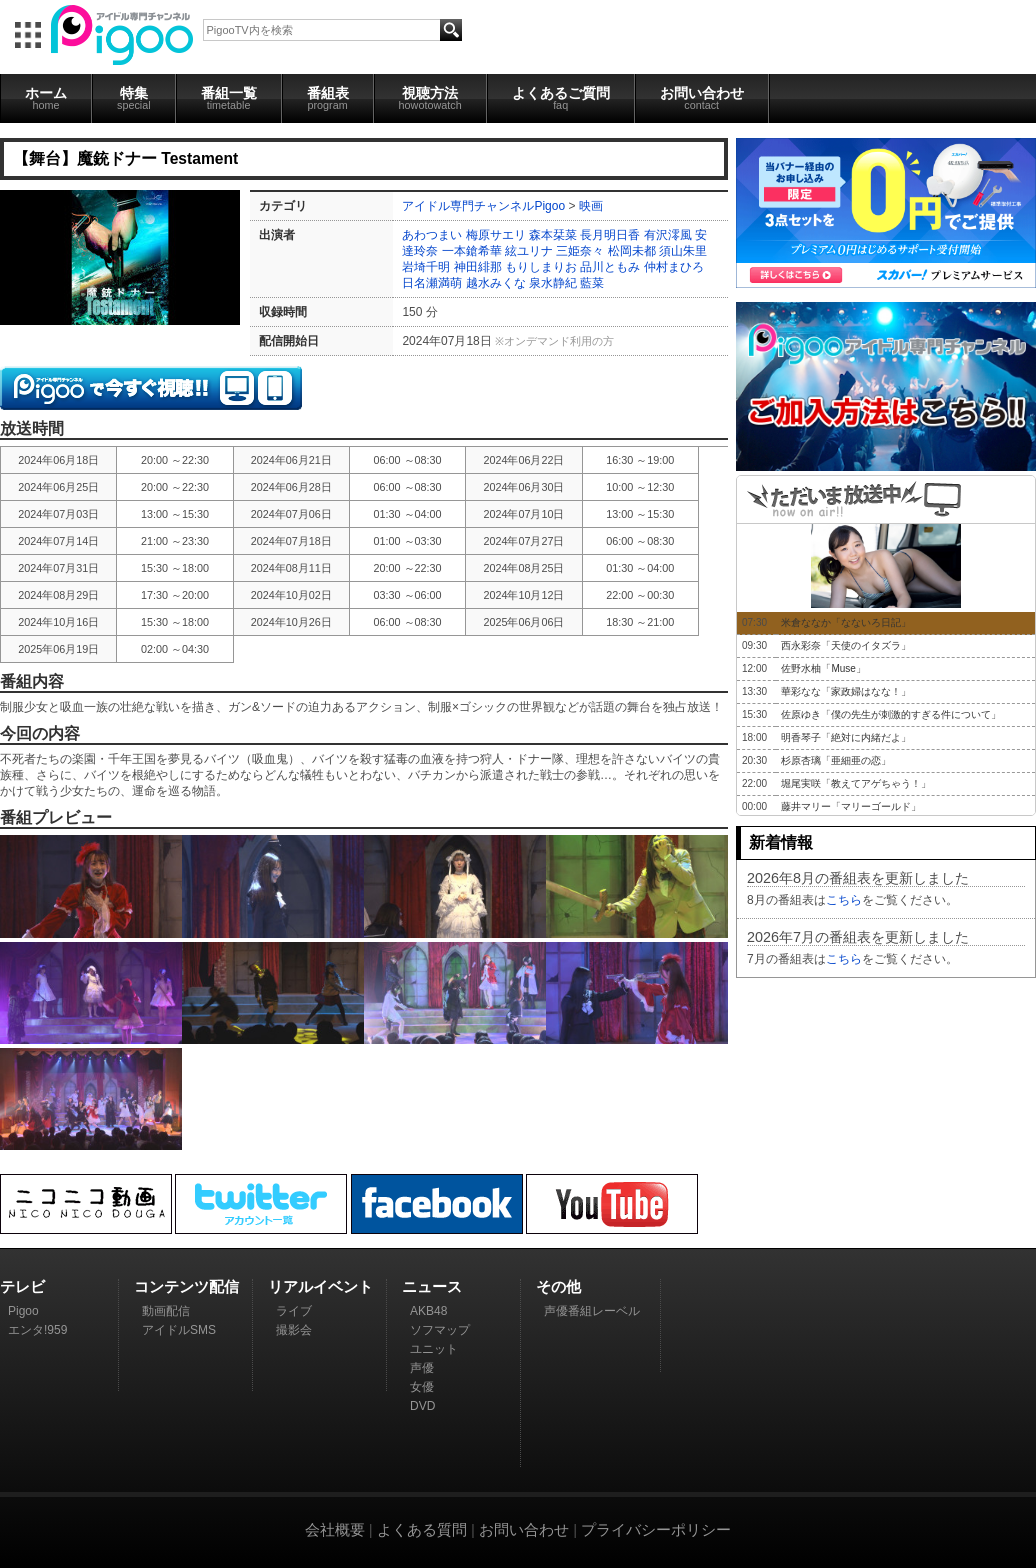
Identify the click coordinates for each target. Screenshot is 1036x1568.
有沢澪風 (668, 235)
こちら (844, 900)
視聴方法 (430, 98)
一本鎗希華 (472, 251)
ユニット (434, 1349)
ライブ (294, 1311)
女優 (422, 1387)
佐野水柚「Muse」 (823, 668)
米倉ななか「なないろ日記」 (846, 622)
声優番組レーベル (592, 1311)
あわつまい (432, 235)
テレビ (22, 1286)
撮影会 (294, 1330)
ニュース (432, 1286)
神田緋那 (478, 267)
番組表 (328, 98)
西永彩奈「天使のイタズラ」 (846, 645)
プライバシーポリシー (656, 1529)
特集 (134, 98)
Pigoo (23, 1311)
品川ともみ (610, 267)
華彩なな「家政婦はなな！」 (846, 691)
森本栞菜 (553, 235)
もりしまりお (541, 267)
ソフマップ (440, 1330)
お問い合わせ (702, 98)
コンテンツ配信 (186, 1286)
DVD (422, 1406)
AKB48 (428, 1311)
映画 (591, 206)
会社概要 (335, 1529)
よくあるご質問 (561, 98)
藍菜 (592, 283)
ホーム (46, 98)
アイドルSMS (179, 1330)
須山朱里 (683, 251)
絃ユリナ (529, 251)
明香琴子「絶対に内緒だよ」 (846, 737)
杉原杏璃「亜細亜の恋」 (836, 760)
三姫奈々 (580, 251)
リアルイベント (320, 1286)
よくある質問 (422, 1529)
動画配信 (166, 1311)
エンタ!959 (37, 1330)
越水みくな (496, 283)
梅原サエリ (496, 235)
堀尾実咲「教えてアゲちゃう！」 (856, 783)
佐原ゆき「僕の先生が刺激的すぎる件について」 (891, 714)
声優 (422, 1368)
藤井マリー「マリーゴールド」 (851, 806)
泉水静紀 (553, 283)
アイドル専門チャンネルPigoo (483, 206)
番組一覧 (229, 98)
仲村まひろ (674, 267)
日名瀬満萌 (432, 283)
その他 (558, 1286)
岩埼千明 (426, 267)
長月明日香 (610, 235)
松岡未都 (632, 251)
